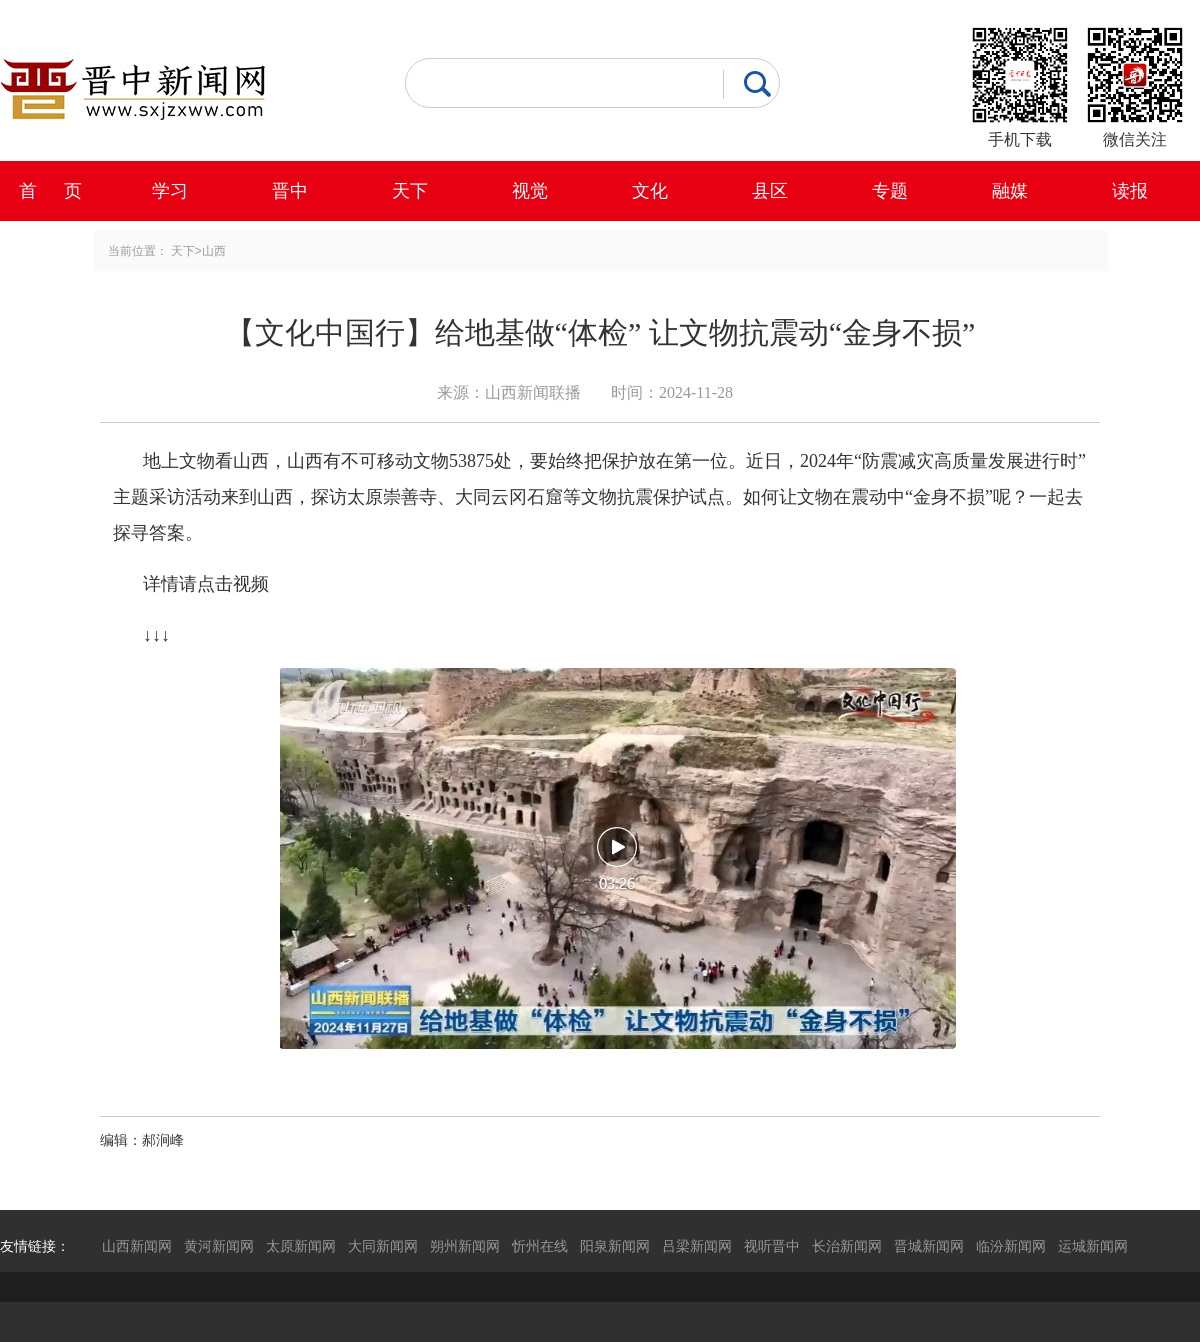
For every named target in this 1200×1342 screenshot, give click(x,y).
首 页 (50, 191)
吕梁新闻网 (697, 1246)
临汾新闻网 (1011, 1246)
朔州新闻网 (465, 1246)
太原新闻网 (301, 1246)
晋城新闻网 (929, 1246)
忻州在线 (540, 1246)
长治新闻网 (847, 1246)
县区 (770, 191)
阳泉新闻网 (615, 1246)
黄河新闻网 (219, 1246)
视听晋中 (772, 1246)
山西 (214, 251)
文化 (650, 191)
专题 (890, 191)
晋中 (290, 191)
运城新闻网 (1093, 1246)
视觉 (530, 191)
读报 (1130, 191)
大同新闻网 (383, 1246)
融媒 (1010, 191)
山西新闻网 (137, 1246)
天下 (410, 191)
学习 (170, 191)
